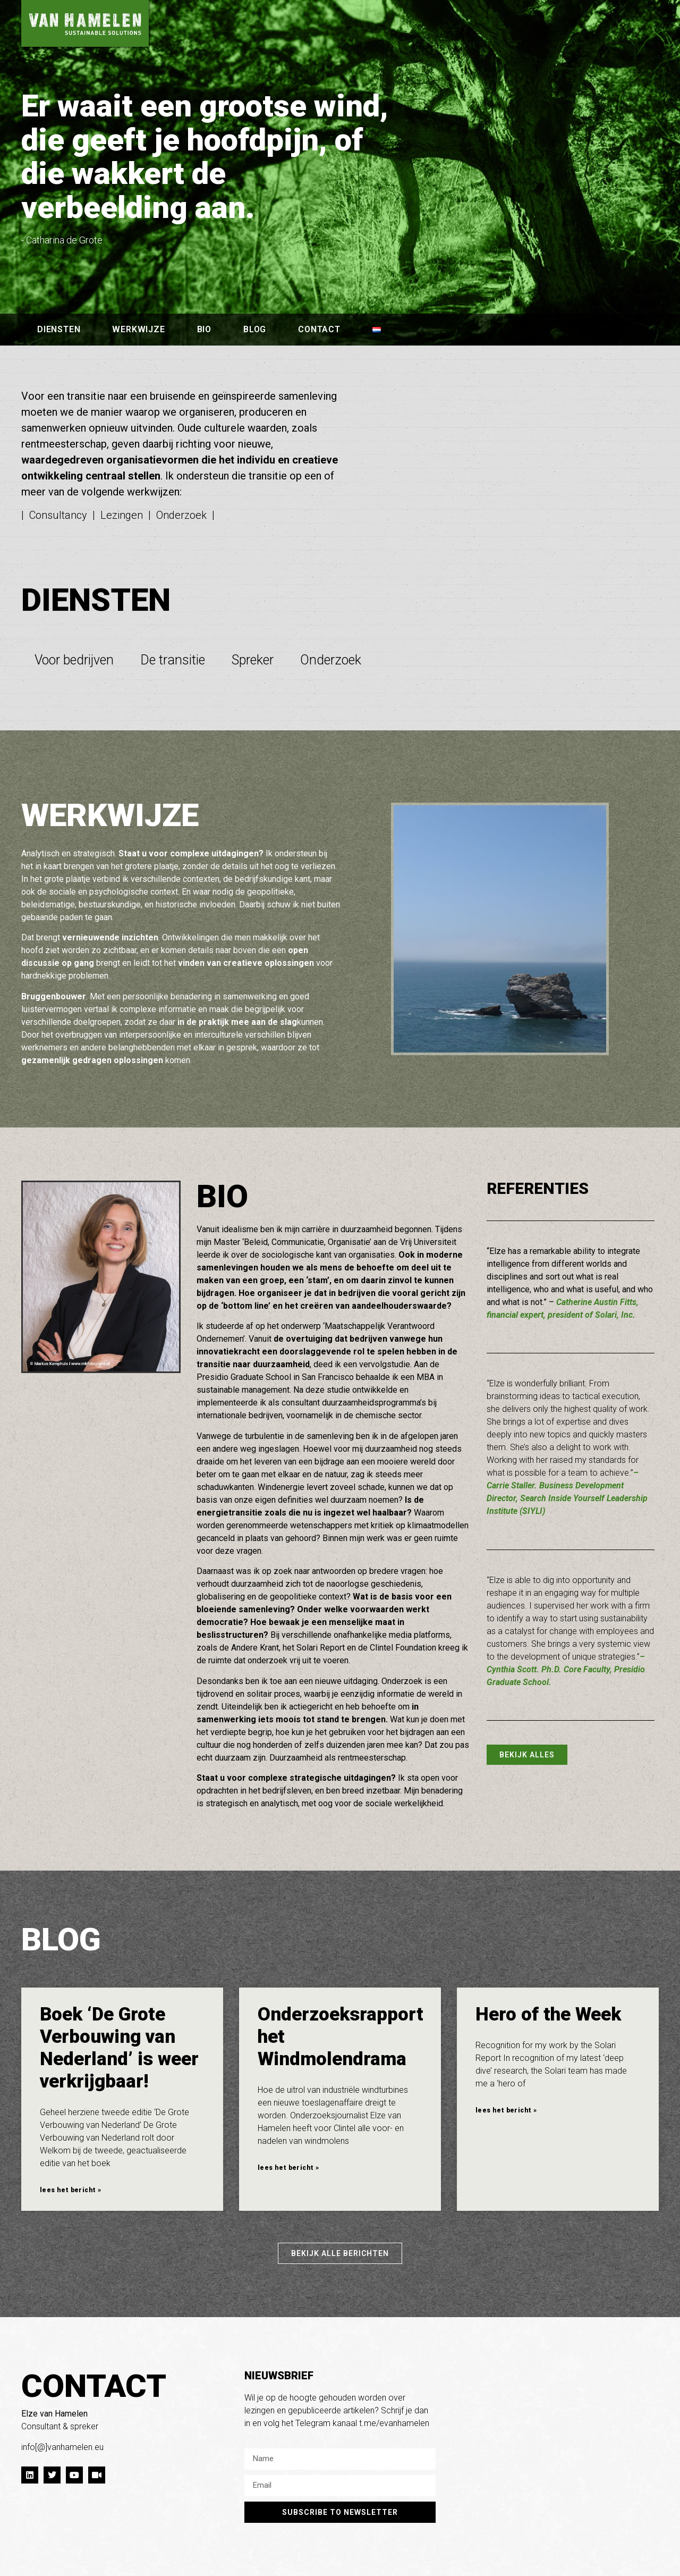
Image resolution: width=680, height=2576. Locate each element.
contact (319, 329)
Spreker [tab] (253, 660)
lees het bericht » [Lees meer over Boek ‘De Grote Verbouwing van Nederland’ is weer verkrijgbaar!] (70, 2190)
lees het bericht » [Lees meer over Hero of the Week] (506, 2110)
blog (254, 329)
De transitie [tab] (172, 660)
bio (204, 329)
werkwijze (138, 329)
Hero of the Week (548, 2014)
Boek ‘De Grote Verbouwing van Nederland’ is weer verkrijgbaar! (119, 2047)
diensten (58, 329)
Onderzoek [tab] (330, 660)
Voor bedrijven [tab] (74, 660)
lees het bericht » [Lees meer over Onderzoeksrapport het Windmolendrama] (288, 2167)
